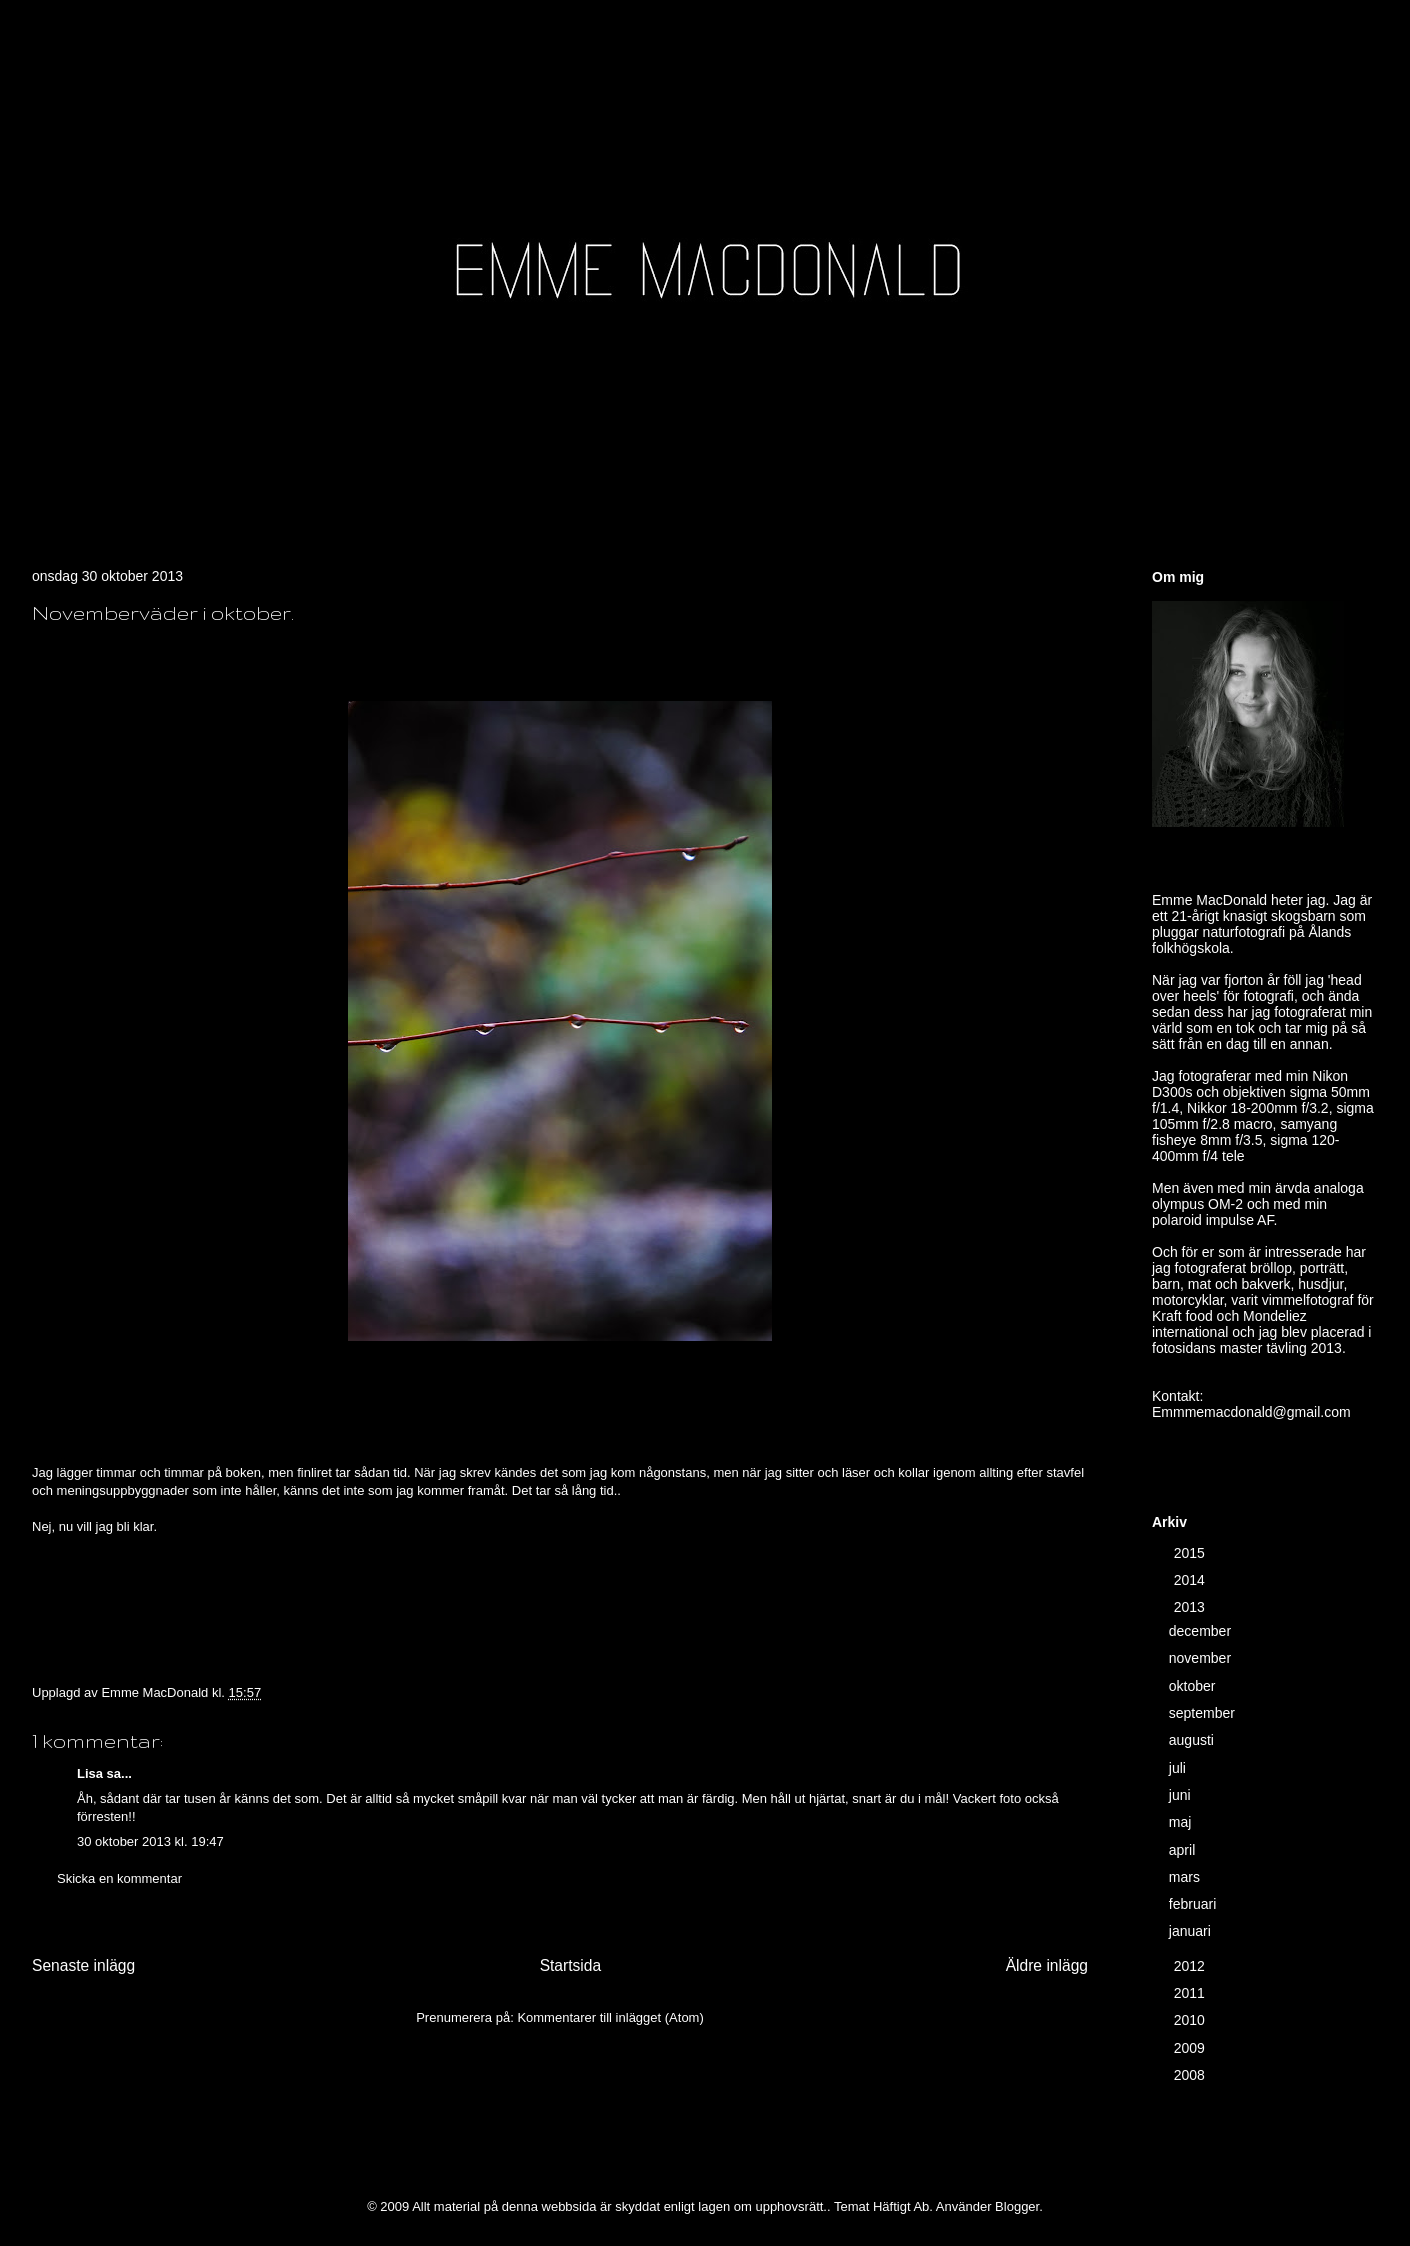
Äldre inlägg (1047, 1965)
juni (1182, 1795)
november (1202, 1658)
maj (1182, 1822)
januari (1192, 1931)
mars (1186, 1877)
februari (1194, 1904)
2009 (1191, 2048)
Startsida (571, 1965)
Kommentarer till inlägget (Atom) (610, 2017)
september (1204, 1713)
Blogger (1017, 2206)
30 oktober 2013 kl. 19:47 (150, 1841)
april (1184, 1850)
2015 (1191, 1553)
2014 (1191, 1580)
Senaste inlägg (83, 1965)
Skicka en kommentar (119, 1878)
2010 (1191, 2020)
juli (1179, 1768)
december (1202, 1631)
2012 (1191, 1966)
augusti (1193, 1740)
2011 (1191, 1993)
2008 (1191, 2075)
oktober (1194, 1686)
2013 (1191, 1607)
